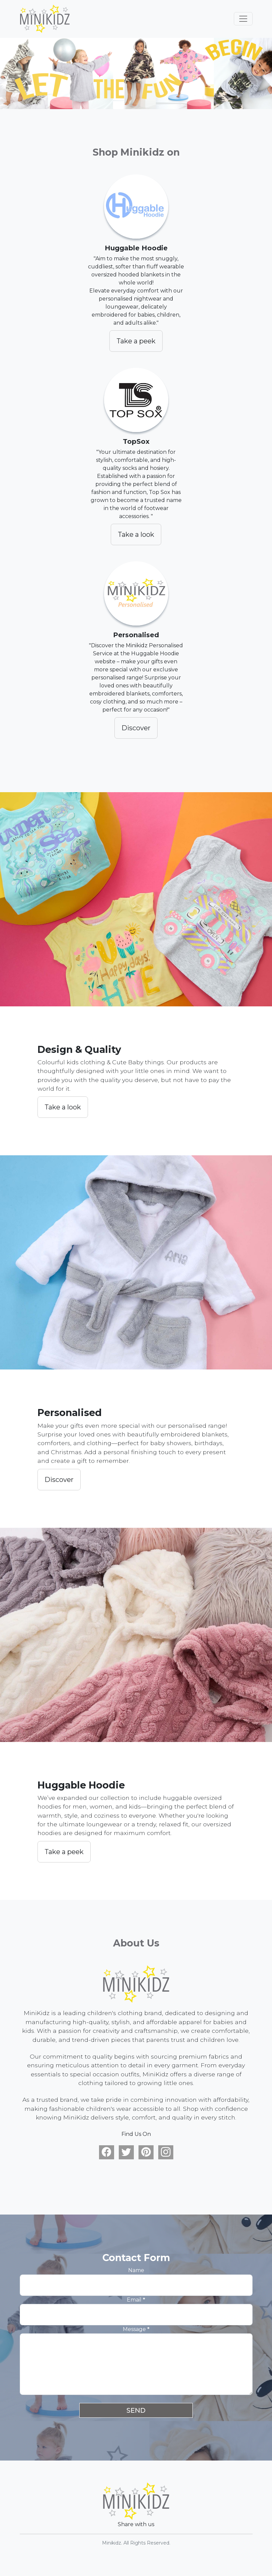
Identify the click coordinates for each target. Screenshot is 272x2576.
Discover (136, 728)
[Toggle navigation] (243, 18)
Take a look (136, 534)
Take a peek (136, 341)
